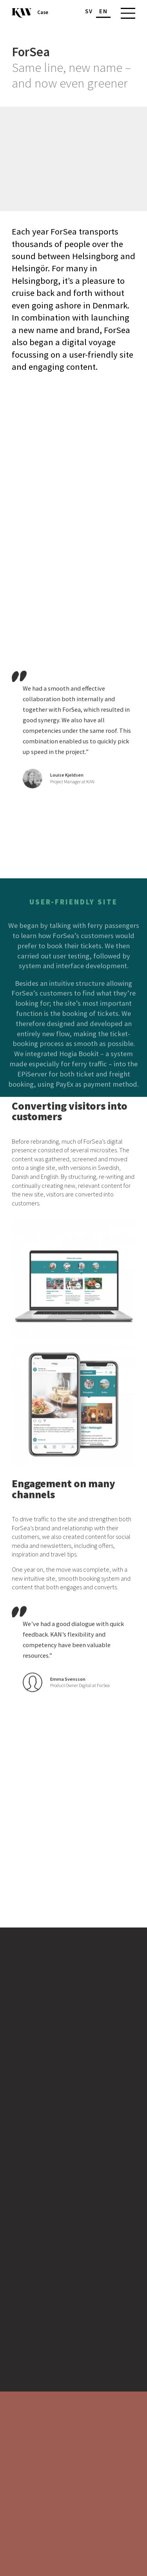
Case (42, 12)
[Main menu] (126, 13)
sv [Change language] (89, 11)
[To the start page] (21, 13)
